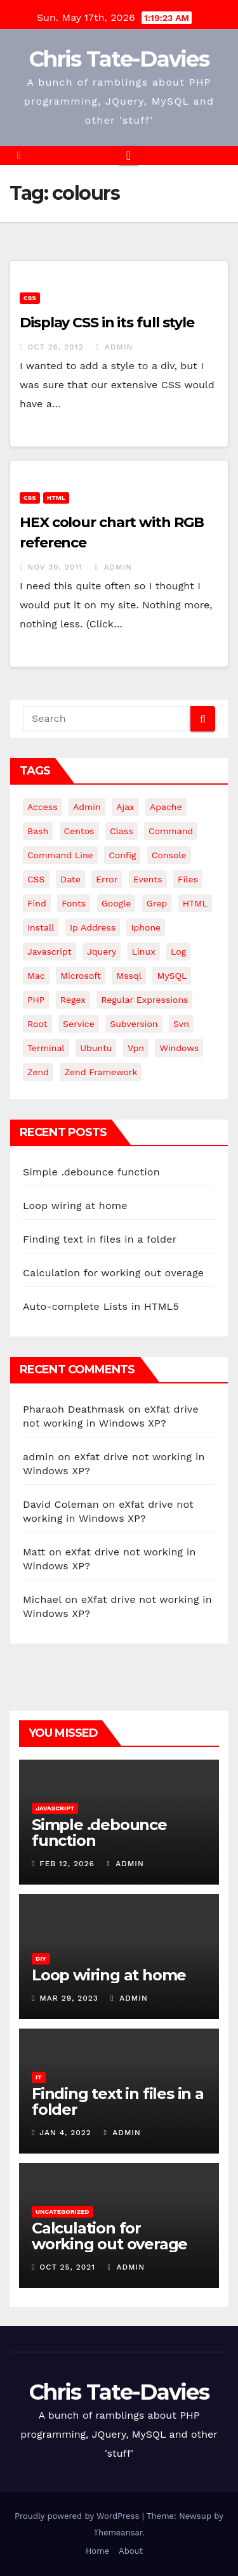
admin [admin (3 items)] (87, 807)
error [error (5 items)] (106, 879)
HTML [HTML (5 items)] (195, 903)
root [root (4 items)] (37, 1024)
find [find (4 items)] (36, 903)
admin (114, 347)
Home (97, 2551)
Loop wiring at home (75, 1206)
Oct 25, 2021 (67, 2267)
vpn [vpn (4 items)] (136, 1048)
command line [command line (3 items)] (60, 855)
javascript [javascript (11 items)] (49, 951)
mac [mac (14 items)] (36, 976)
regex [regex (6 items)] (73, 1000)
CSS (29, 297)
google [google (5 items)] (116, 903)
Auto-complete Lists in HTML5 (101, 1306)
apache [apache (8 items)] (166, 807)
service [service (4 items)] (79, 1024)
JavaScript (55, 1808)
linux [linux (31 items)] (143, 951)
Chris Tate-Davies (119, 59)
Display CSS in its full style (107, 322)
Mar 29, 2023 (68, 1998)
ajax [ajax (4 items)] (125, 807)
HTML (56, 497)
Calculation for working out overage (113, 1273)
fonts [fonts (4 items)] (74, 903)
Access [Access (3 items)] (42, 807)
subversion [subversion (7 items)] (133, 1024)
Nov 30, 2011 (55, 567)
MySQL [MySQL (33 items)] (172, 976)
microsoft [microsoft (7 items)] (80, 976)
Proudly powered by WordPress (78, 2516)
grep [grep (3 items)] (157, 903)
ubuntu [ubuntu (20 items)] (96, 1048)
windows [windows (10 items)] (179, 1048)
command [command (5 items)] (171, 831)
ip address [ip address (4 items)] (93, 927)
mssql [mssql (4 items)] (129, 976)
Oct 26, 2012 (55, 347)
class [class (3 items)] (121, 831)
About (131, 2551)
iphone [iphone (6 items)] (146, 927)
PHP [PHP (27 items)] (35, 1000)
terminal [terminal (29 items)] (46, 1048)
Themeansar (117, 2532)
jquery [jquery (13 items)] (101, 951)
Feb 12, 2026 (67, 1863)
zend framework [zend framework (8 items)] (100, 1072)
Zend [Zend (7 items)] (38, 1072)
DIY (41, 1958)
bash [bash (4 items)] (37, 831)
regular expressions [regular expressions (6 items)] (144, 1000)
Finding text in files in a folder (99, 1239)
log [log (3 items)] (178, 951)
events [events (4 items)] (147, 879)
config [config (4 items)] (122, 855)
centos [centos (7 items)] (79, 831)
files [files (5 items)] (188, 879)
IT (39, 2077)
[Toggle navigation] (128, 155)
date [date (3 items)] (70, 879)
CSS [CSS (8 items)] (36, 879)
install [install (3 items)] (40, 927)
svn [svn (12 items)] (181, 1024)
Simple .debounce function (91, 1172)
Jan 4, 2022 (65, 2132)
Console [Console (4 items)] (169, 855)
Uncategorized (62, 2211)
